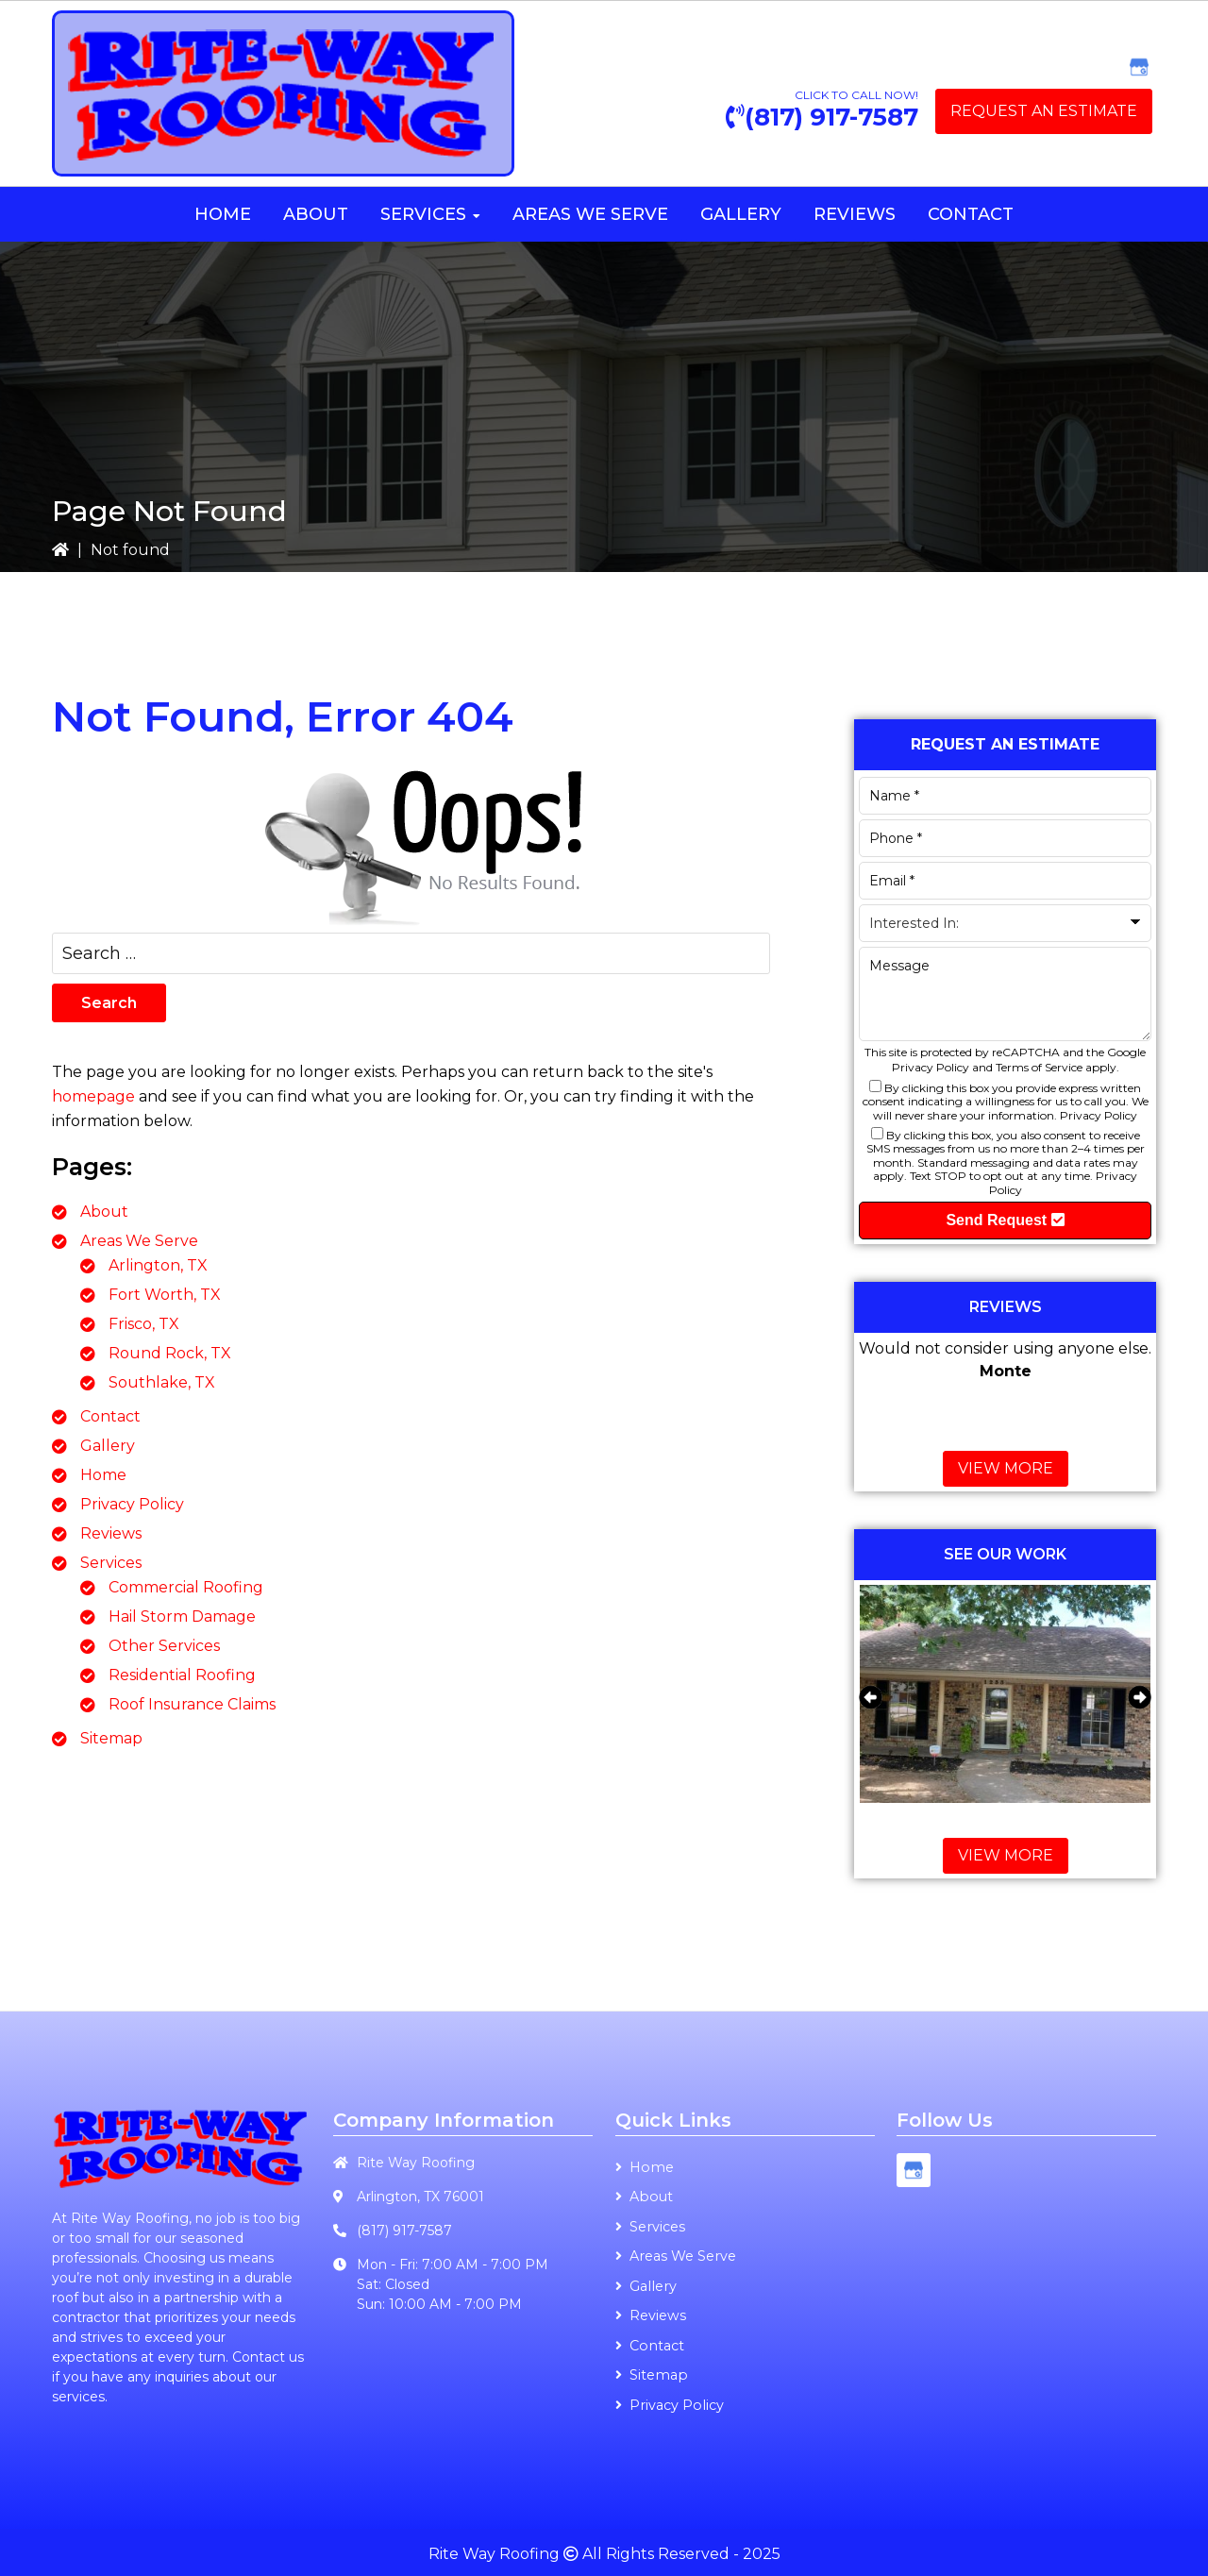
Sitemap (111, 1738)
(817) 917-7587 (831, 117)
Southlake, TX (162, 1382)
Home (103, 1475)
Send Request (1005, 1220)
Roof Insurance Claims (192, 1704)
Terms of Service (1039, 1067)
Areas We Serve (139, 1241)
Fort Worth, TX (165, 1295)
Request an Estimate (1043, 111)
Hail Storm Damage (182, 1616)
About (104, 1212)
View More (1005, 1468)
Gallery (107, 1446)
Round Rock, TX (170, 1353)
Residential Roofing (182, 1675)
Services (111, 1563)
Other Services (164, 1646)
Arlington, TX (158, 1265)
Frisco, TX (144, 1324)
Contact (110, 1416)
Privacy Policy (132, 1504)
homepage (93, 1096)
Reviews (111, 1533)
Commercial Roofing (186, 1587)
